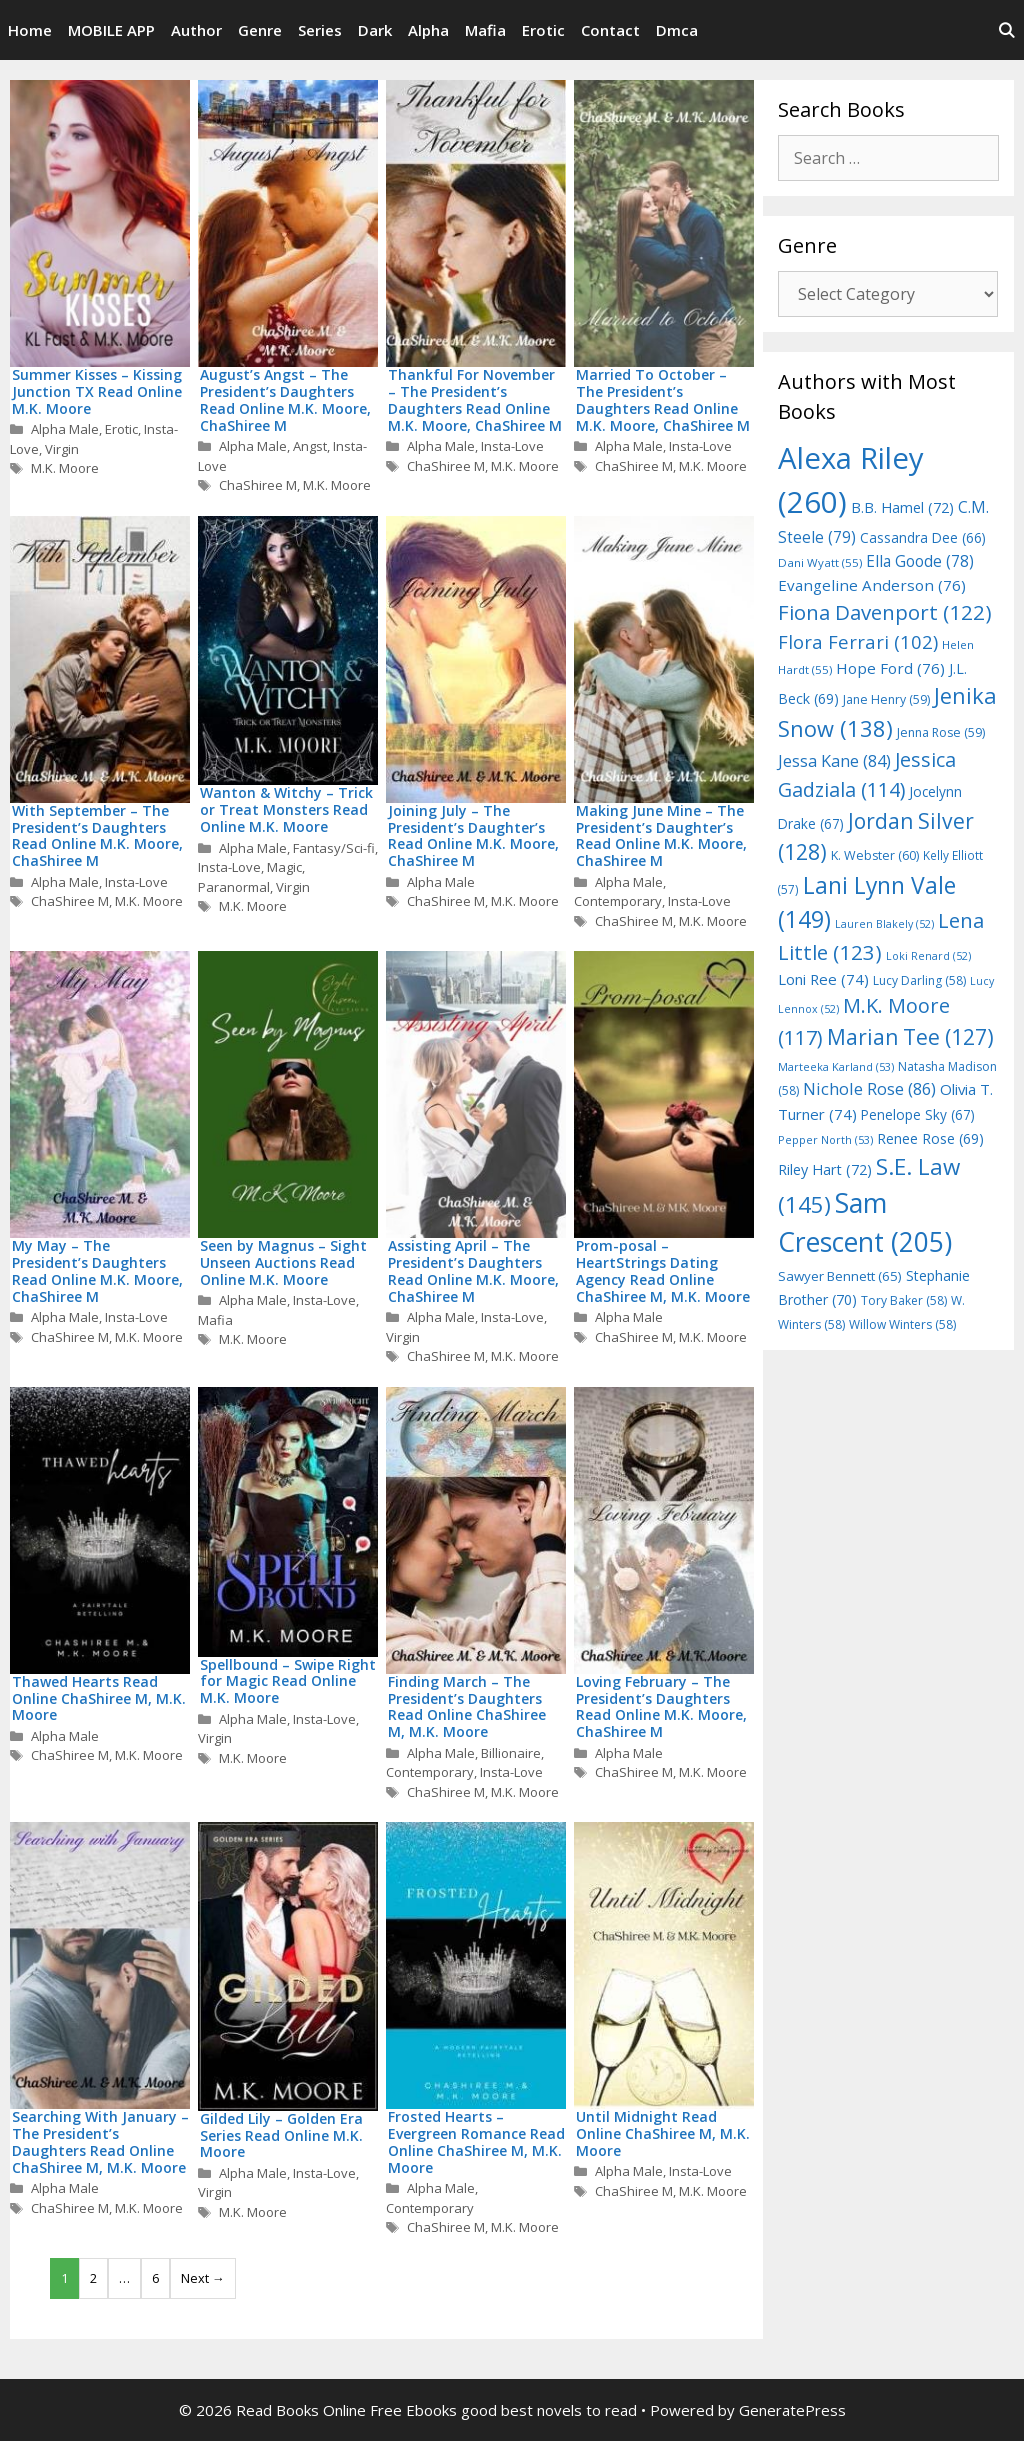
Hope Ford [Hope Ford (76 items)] (890, 668)
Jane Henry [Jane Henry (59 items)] (886, 699)
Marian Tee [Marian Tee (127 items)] (910, 1036)
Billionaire (511, 1753)
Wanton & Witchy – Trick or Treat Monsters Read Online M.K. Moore (286, 809)
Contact (610, 30)
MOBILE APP (111, 30)
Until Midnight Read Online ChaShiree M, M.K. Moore (663, 2133)
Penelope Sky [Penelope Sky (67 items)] (918, 1114)
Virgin (62, 449)
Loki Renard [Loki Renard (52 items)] (928, 956)
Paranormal (234, 887)
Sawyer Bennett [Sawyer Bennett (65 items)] (840, 1276)
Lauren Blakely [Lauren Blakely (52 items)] (884, 924)
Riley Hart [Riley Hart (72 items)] (825, 1169)
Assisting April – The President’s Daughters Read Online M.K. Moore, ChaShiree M (473, 1270)
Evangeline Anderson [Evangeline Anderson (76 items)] (872, 585)
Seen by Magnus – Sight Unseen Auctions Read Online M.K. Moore (283, 1262)
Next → (203, 2278)
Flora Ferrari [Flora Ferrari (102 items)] (858, 641)
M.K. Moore (65, 468)
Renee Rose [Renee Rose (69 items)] (930, 1138)
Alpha (428, 30)
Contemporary (618, 901)
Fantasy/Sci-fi (334, 848)
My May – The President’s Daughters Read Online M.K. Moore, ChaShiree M (97, 1270)
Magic (284, 867)
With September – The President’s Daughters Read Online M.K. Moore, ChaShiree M (97, 835)
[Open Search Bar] (1006, 30)
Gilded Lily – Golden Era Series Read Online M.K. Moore (281, 2135)
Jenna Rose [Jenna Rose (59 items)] (941, 732)
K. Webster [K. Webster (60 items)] (875, 855)
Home (30, 30)
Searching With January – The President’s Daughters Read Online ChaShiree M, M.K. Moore (100, 2141)
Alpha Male (65, 429)
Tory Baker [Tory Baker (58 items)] (904, 1300)
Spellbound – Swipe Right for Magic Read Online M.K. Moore (288, 1681)
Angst (310, 446)
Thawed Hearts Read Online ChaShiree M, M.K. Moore (99, 1698)
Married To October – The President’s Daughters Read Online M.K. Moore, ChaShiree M (663, 399)
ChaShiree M (258, 485)
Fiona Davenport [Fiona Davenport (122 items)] (885, 612)
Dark (375, 30)
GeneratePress (792, 2410)
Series (320, 30)
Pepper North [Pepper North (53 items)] (825, 1139)
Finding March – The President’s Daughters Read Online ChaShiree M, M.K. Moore (467, 1706)
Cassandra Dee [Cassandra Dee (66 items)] (923, 537)
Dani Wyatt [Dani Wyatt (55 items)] (820, 562)
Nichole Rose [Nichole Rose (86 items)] (869, 1088)
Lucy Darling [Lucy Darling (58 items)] (919, 980)
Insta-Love (512, 446)
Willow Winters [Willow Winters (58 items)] (902, 1324)
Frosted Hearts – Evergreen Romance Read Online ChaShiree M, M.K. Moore (476, 2141)
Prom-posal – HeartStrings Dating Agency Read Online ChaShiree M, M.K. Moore (663, 1270)
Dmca (677, 30)
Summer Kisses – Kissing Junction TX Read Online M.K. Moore (97, 391)
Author (196, 30)
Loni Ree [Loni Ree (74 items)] (823, 979)
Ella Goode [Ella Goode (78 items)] (920, 561)
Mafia (485, 30)
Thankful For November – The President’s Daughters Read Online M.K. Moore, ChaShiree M (475, 399)
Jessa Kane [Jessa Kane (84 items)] (834, 761)
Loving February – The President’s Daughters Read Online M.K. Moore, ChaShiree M (661, 1706)
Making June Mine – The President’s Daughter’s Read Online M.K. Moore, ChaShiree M (661, 835)
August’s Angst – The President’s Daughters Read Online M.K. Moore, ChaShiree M (285, 399)
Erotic (543, 30)
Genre (260, 30)
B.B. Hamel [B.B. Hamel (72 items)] (902, 507)
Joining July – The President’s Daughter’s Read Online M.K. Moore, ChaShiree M (473, 835)
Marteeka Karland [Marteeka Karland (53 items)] (836, 1066)
